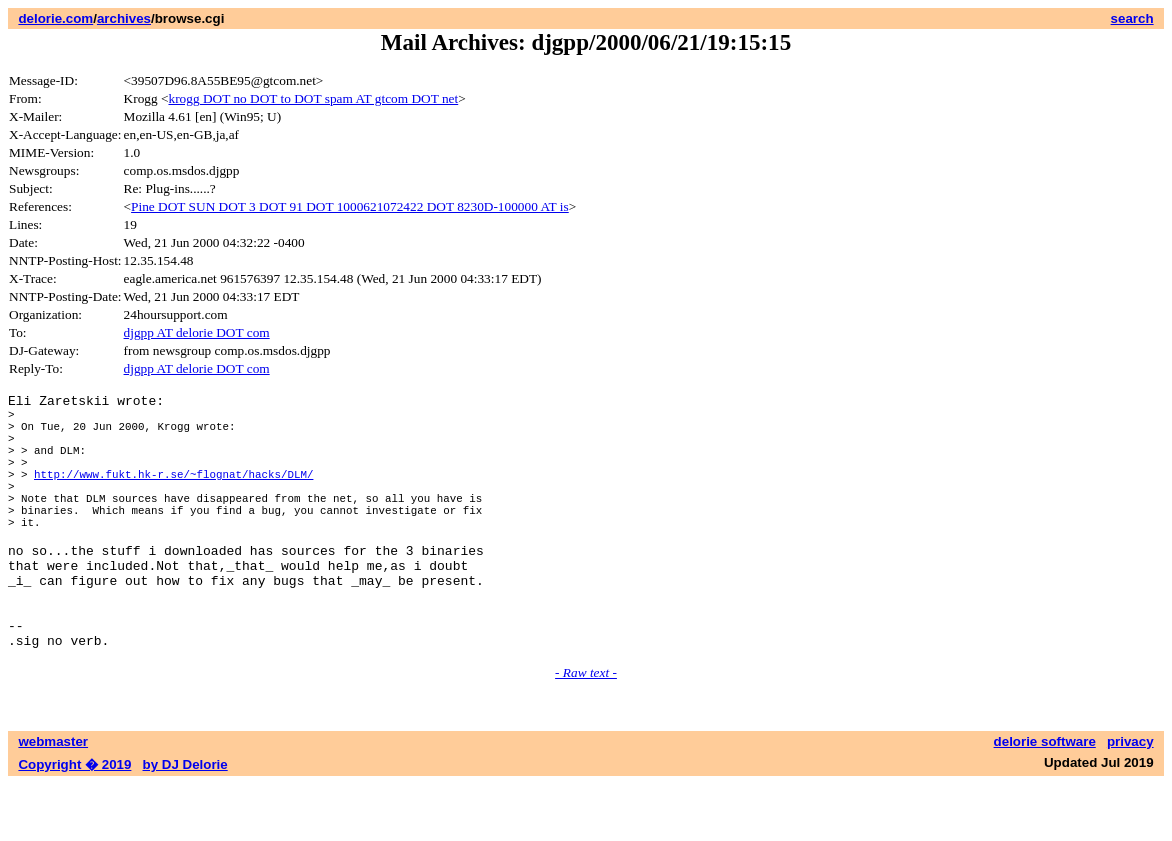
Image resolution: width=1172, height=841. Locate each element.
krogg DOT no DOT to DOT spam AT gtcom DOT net (313, 98)
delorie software (1045, 798)
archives (124, 18)
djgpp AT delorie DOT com (197, 332)
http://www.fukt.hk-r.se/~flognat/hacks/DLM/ (173, 494)
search (1132, 18)
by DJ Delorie (185, 821)
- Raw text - (586, 729)
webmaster (53, 798)
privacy (1130, 798)
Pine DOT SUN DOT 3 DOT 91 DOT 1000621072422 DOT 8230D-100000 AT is (350, 206)
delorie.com (55, 18)
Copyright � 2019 (74, 821)
